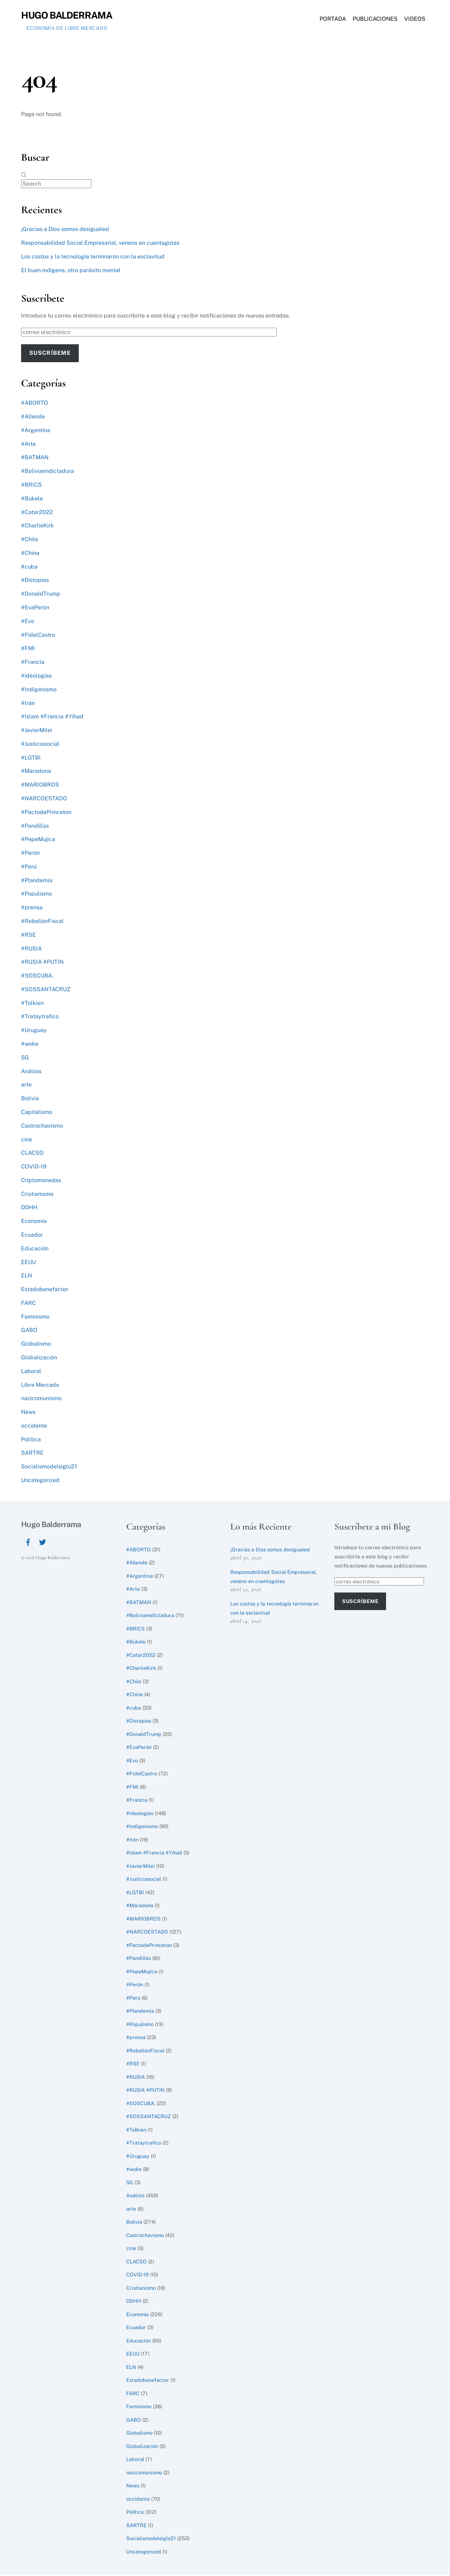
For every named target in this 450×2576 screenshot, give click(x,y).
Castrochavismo (42, 1126)
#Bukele (32, 499)
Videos (414, 19)
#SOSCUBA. (37, 977)
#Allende (33, 418)
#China (30, 554)
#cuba (29, 567)
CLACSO (32, 1154)
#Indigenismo (39, 690)
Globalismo (36, 1345)
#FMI (28, 649)
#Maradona (36, 772)
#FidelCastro (38, 636)
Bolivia (30, 1099)
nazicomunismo (41, 1399)
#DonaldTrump (40, 595)
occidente (34, 1427)
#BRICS (31, 486)
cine (26, 1140)
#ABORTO (34, 404)
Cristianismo (37, 1195)
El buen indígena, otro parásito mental (71, 271)
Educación (35, 1249)
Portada (333, 19)
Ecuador (32, 1236)
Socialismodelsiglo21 (49, 1468)
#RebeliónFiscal (42, 922)
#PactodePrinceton (46, 813)
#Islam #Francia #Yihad (52, 718)
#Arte (28, 445)
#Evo (27, 622)
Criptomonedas (41, 1181)
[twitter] (43, 1542)
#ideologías (36, 677)
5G (25, 1059)
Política (31, 1440)
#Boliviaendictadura (47, 472)
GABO (29, 1331)
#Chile (29, 540)
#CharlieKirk (37, 527)
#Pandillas (35, 827)
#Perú (29, 868)
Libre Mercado (40, 1386)
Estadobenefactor (44, 1290)
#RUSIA (31, 949)
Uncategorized (40, 1481)
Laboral (31, 1372)
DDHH (29, 1208)
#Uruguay (34, 1031)
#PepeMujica (38, 840)
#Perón (30, 854)
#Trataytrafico (40, 1017)
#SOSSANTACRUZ (45, 990)
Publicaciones (375, 19)
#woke (29, 1045)
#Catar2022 (37, 513)
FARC (28, 1304)
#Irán (28, 704)
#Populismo (36, 895)
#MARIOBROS (40, 786)
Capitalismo (36, 1113)
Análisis (31, 1072)
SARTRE (32, 1454)
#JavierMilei (36, 731)
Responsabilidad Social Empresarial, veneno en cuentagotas (100, 244)
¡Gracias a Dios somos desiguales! (65, 230)
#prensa (32, 908)
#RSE (28, 936)
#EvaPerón (35, 608)
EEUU (28, 1263)
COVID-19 (33, 1168)
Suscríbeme (49, 354)
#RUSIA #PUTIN (42, 963)
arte (26, 1086)
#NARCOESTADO (44, 799)
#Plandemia (36, 881)
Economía (34, 1222)
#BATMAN (35, 458)
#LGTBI (31, 758)
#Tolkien (32, 1004)
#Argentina (35, 431)
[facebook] (28, 1542)
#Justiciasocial (40, 745)
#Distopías (35, 581)
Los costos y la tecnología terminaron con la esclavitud (93, 258)
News (28, 1413)
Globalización (39, 1359)
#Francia (32, 663)
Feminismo (35, 1317)
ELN (26, 1277)
